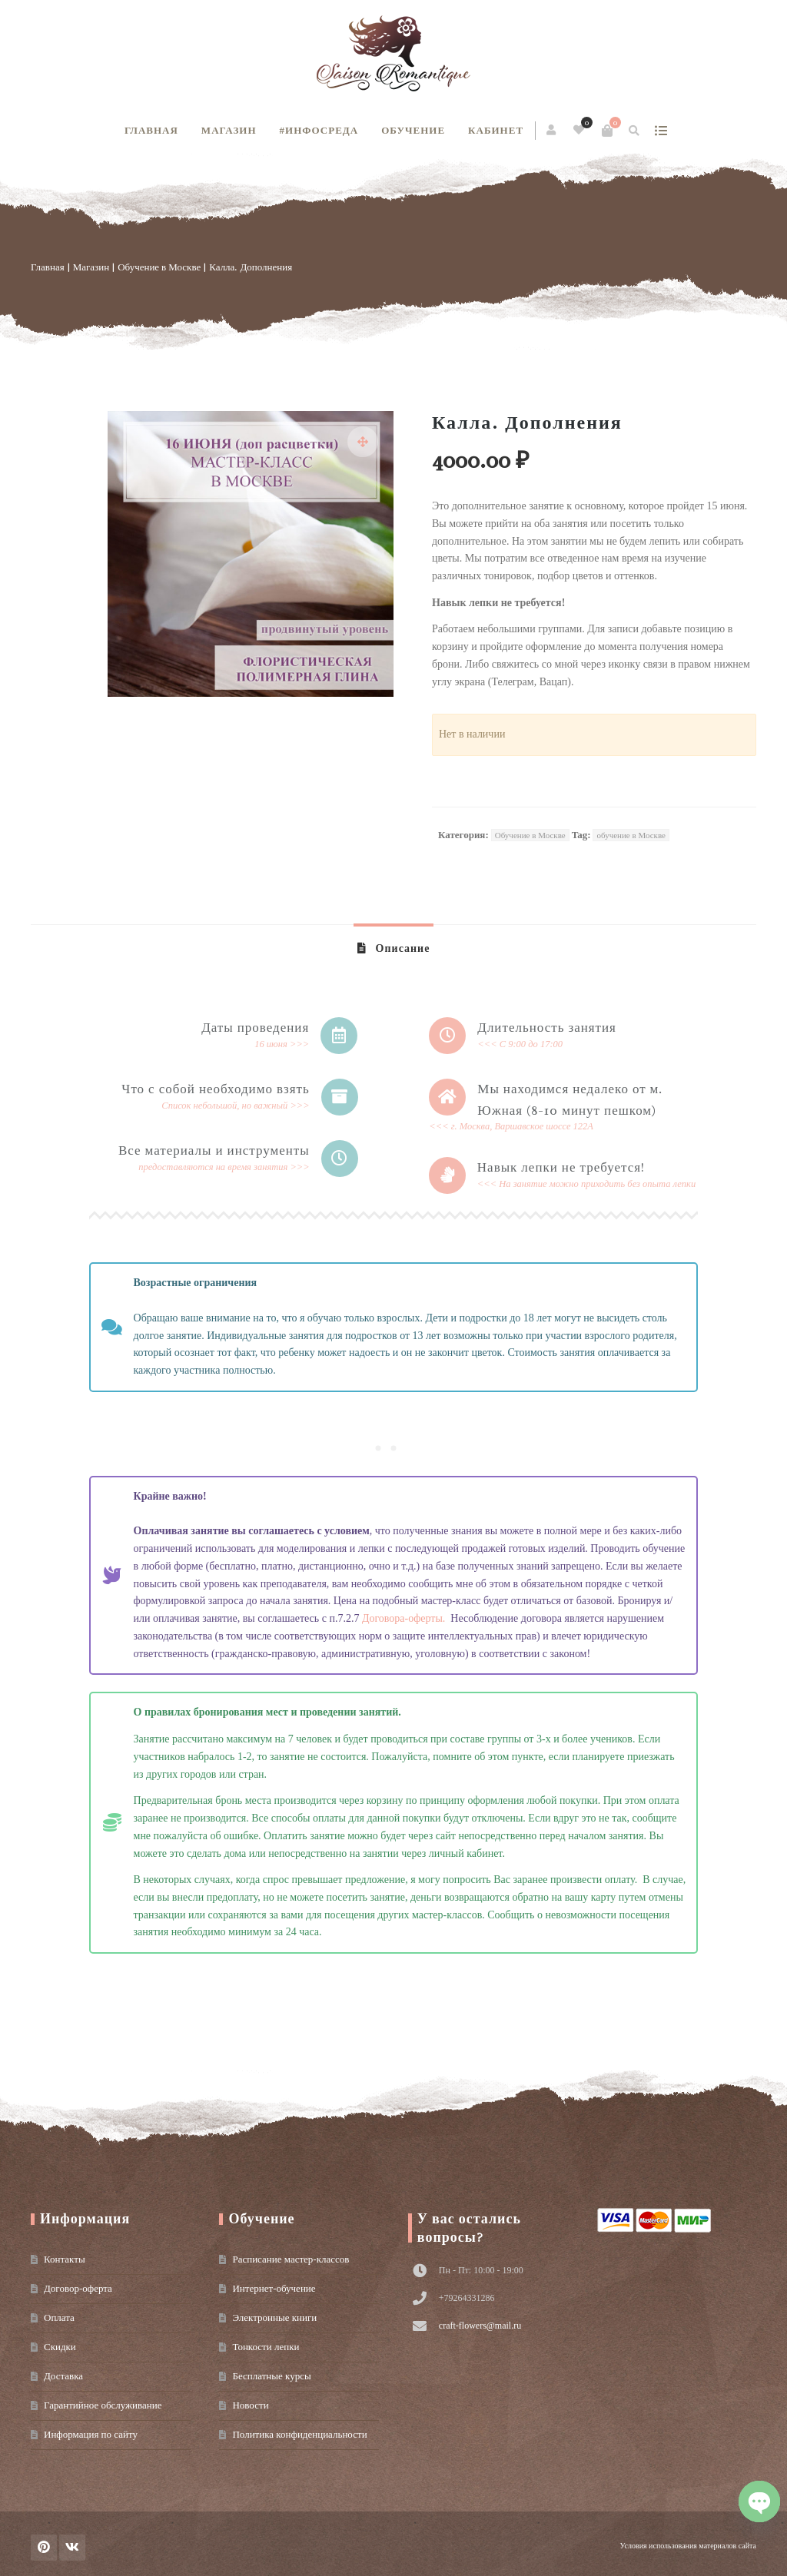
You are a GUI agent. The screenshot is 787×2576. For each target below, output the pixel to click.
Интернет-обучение (273, 2288)
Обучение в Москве (159, 267)
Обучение (413, 130)
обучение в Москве (630, 835)
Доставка (63, 2376)
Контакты (64, 2259)
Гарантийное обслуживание (102, 2405)
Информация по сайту (91, 2434)
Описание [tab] (401, 948)
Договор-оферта (78, 2288)
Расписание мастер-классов (290, 2259)
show (660, 131)
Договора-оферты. (406, 1618)
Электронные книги (274, 2317)
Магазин (229, 130)
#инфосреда (319, 130)
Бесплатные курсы (271, 2376)
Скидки (60, 2346)
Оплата (59, 2317)
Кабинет (495, 130)
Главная (151, 130)
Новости (250, 2405)
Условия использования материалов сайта (688, 2545)
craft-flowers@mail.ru (480, 2325)
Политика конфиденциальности (299, 2434)
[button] (362, 441)
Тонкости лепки (265, 2346)
